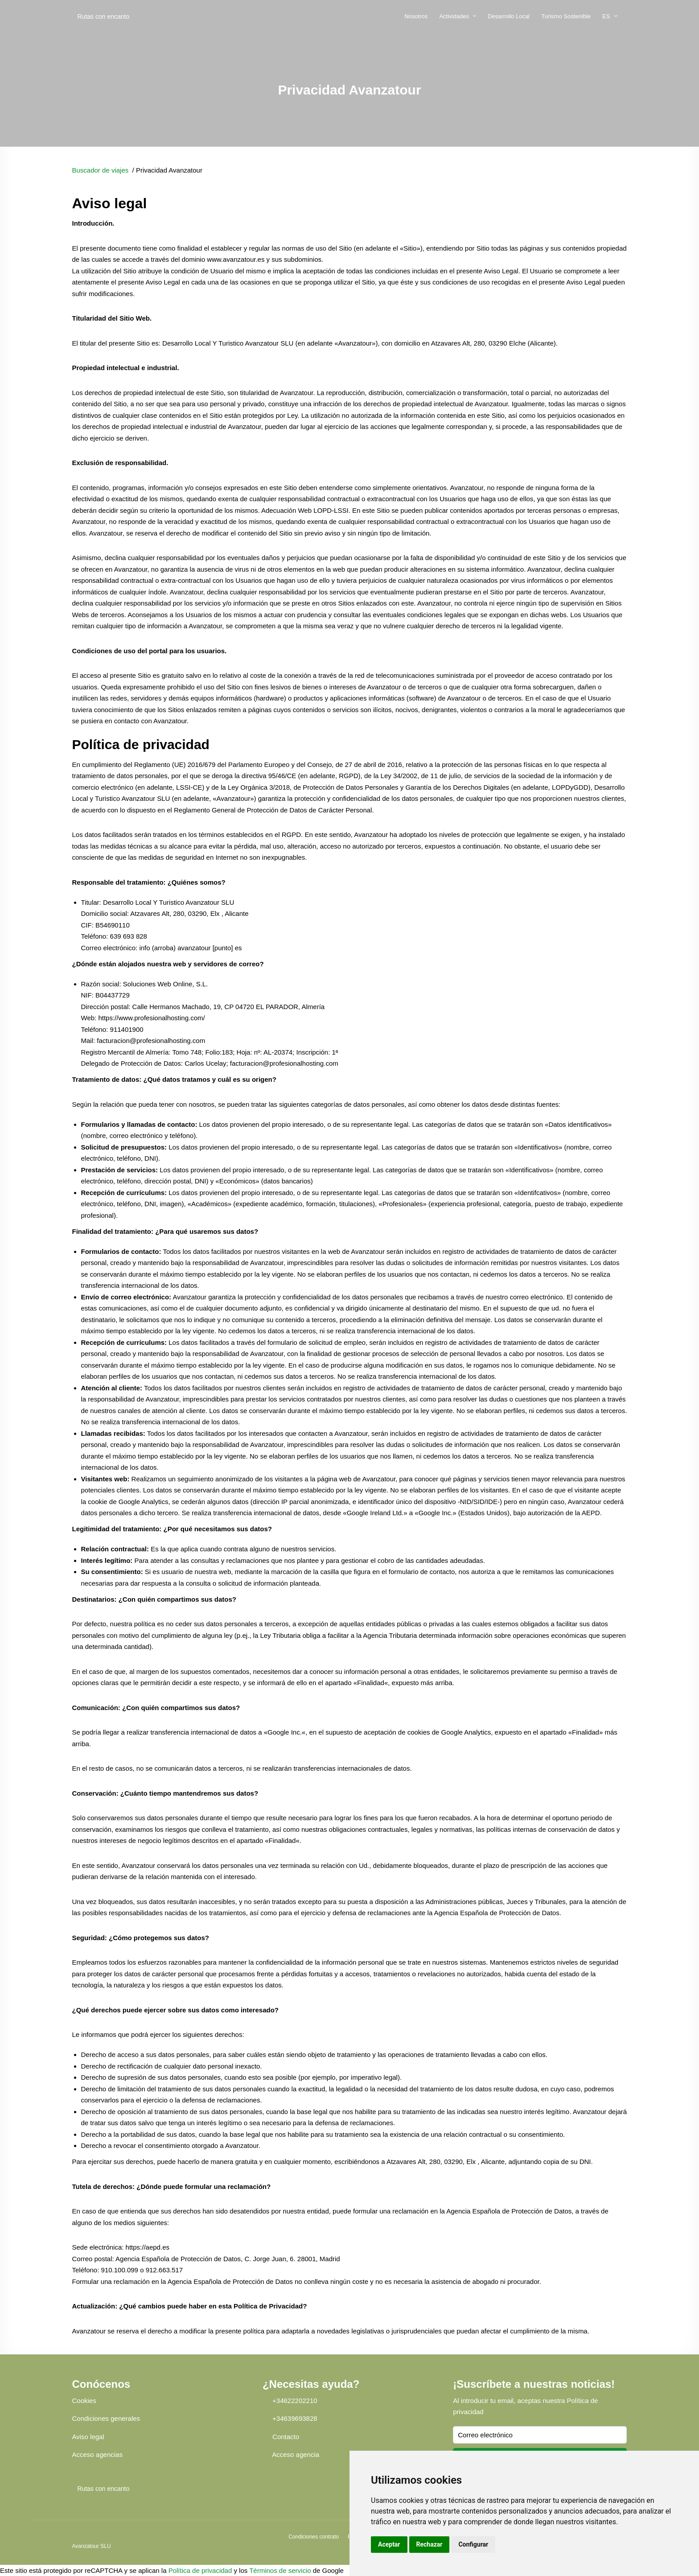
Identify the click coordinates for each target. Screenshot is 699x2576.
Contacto (285, 2436)
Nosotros (416, 16)
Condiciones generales (106, 2418)
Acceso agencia (295, 2454)
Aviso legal (88, 2436)
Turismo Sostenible (566, 16)
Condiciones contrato (313, 2537)
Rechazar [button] (429, 2544)
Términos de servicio (280, 2570)
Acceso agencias (97, 2454)
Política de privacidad (200, 2570)
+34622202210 (294, 2400)
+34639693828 (294, 2418)
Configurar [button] (473, 2544)
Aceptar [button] (389, 2544)
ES (606, 16)
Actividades (454, 16)
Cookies (84, 2400)
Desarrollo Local (509, 16)
